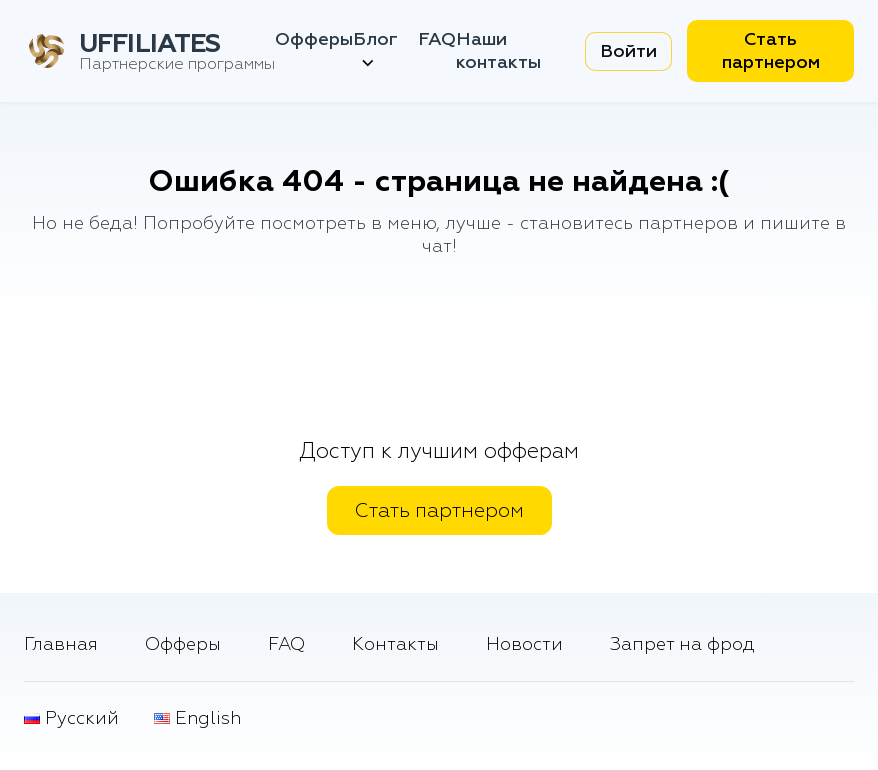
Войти (628, 51)
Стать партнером (771, 51)
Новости (524, 644)
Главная (61, 644)
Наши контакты (498, 51)
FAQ (437, 39)
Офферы (314, 39)
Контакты (395, 644)
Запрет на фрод (682, 644)
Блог (375, 51)
